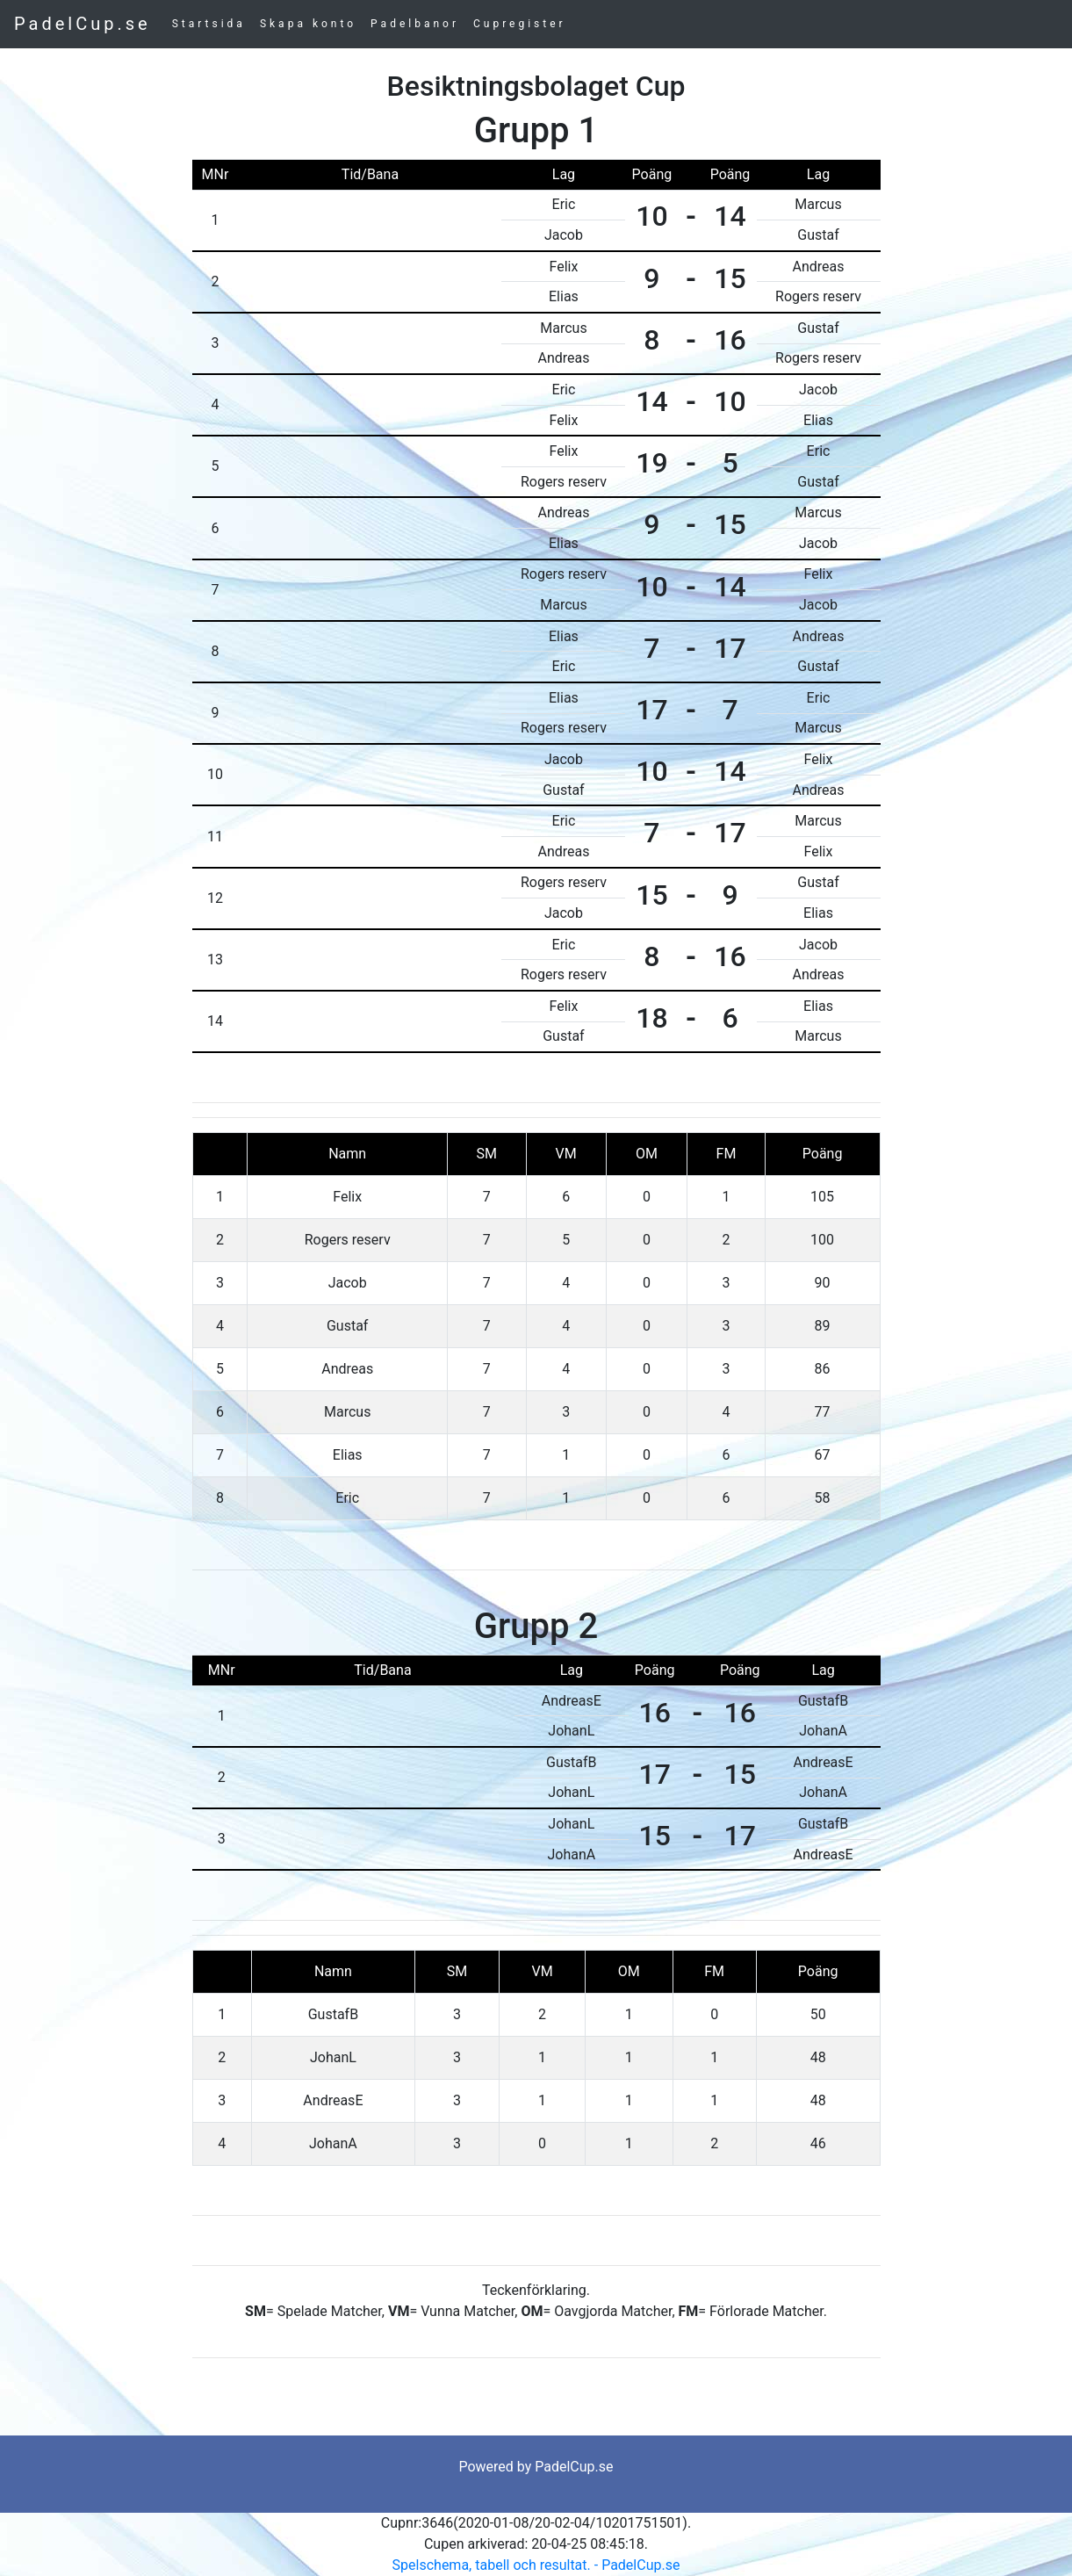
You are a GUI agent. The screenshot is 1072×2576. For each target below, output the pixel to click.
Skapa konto (308, 24)
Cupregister (519, 24)
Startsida (209, 24)
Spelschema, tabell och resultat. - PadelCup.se (536, 2565)
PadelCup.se (82, 23)
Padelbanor (415, 24)
